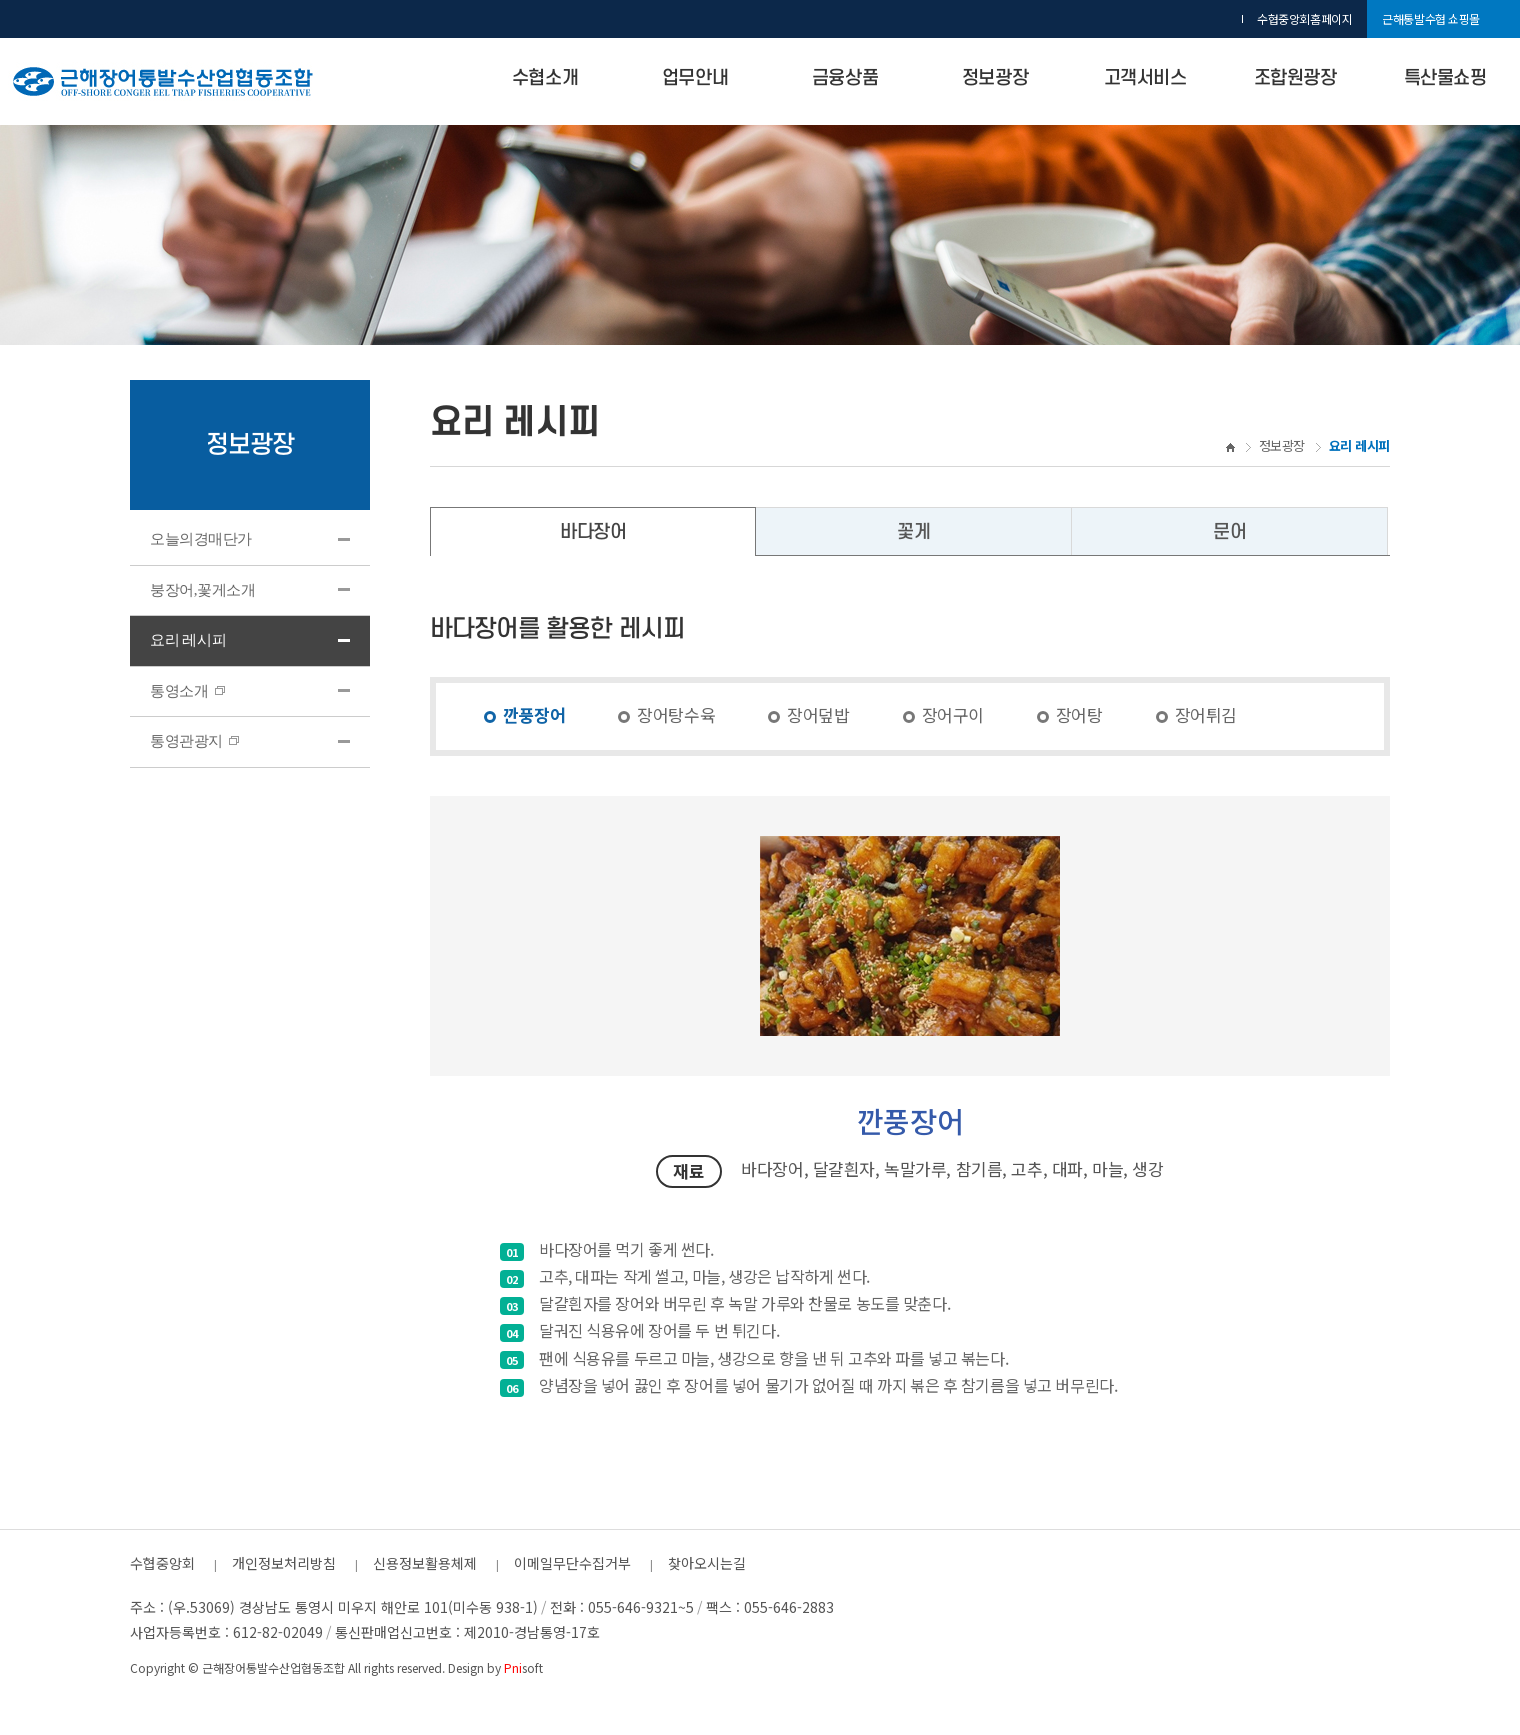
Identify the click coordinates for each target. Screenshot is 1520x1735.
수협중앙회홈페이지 (1304, 18)
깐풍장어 (534, 714)
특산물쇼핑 (1445, 78)
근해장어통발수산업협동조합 (273, 1667)
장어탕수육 (676, 714)
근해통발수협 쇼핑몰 (1431, 18)
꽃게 (913, 532)
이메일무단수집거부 (572, 1563)
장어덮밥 (818, 714)
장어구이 (953, 714)
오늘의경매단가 (201, 539)
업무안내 (695, 78)
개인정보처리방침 (284, 1563)
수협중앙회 (162, 1563)
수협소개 (545, 78)
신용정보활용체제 (425, 1563)
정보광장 (995, 78)
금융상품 (845, 78)
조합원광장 (1295, 78)
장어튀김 (1206, 714)
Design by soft (495, 1667)
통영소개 (187, 691)
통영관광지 (194, 741)
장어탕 (1079, 714)
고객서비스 (1145, 78)
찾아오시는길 (707, 1563)
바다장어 (593, 532)
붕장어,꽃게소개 (202, 590)
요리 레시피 (188, 640)
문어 (1229, 532)
